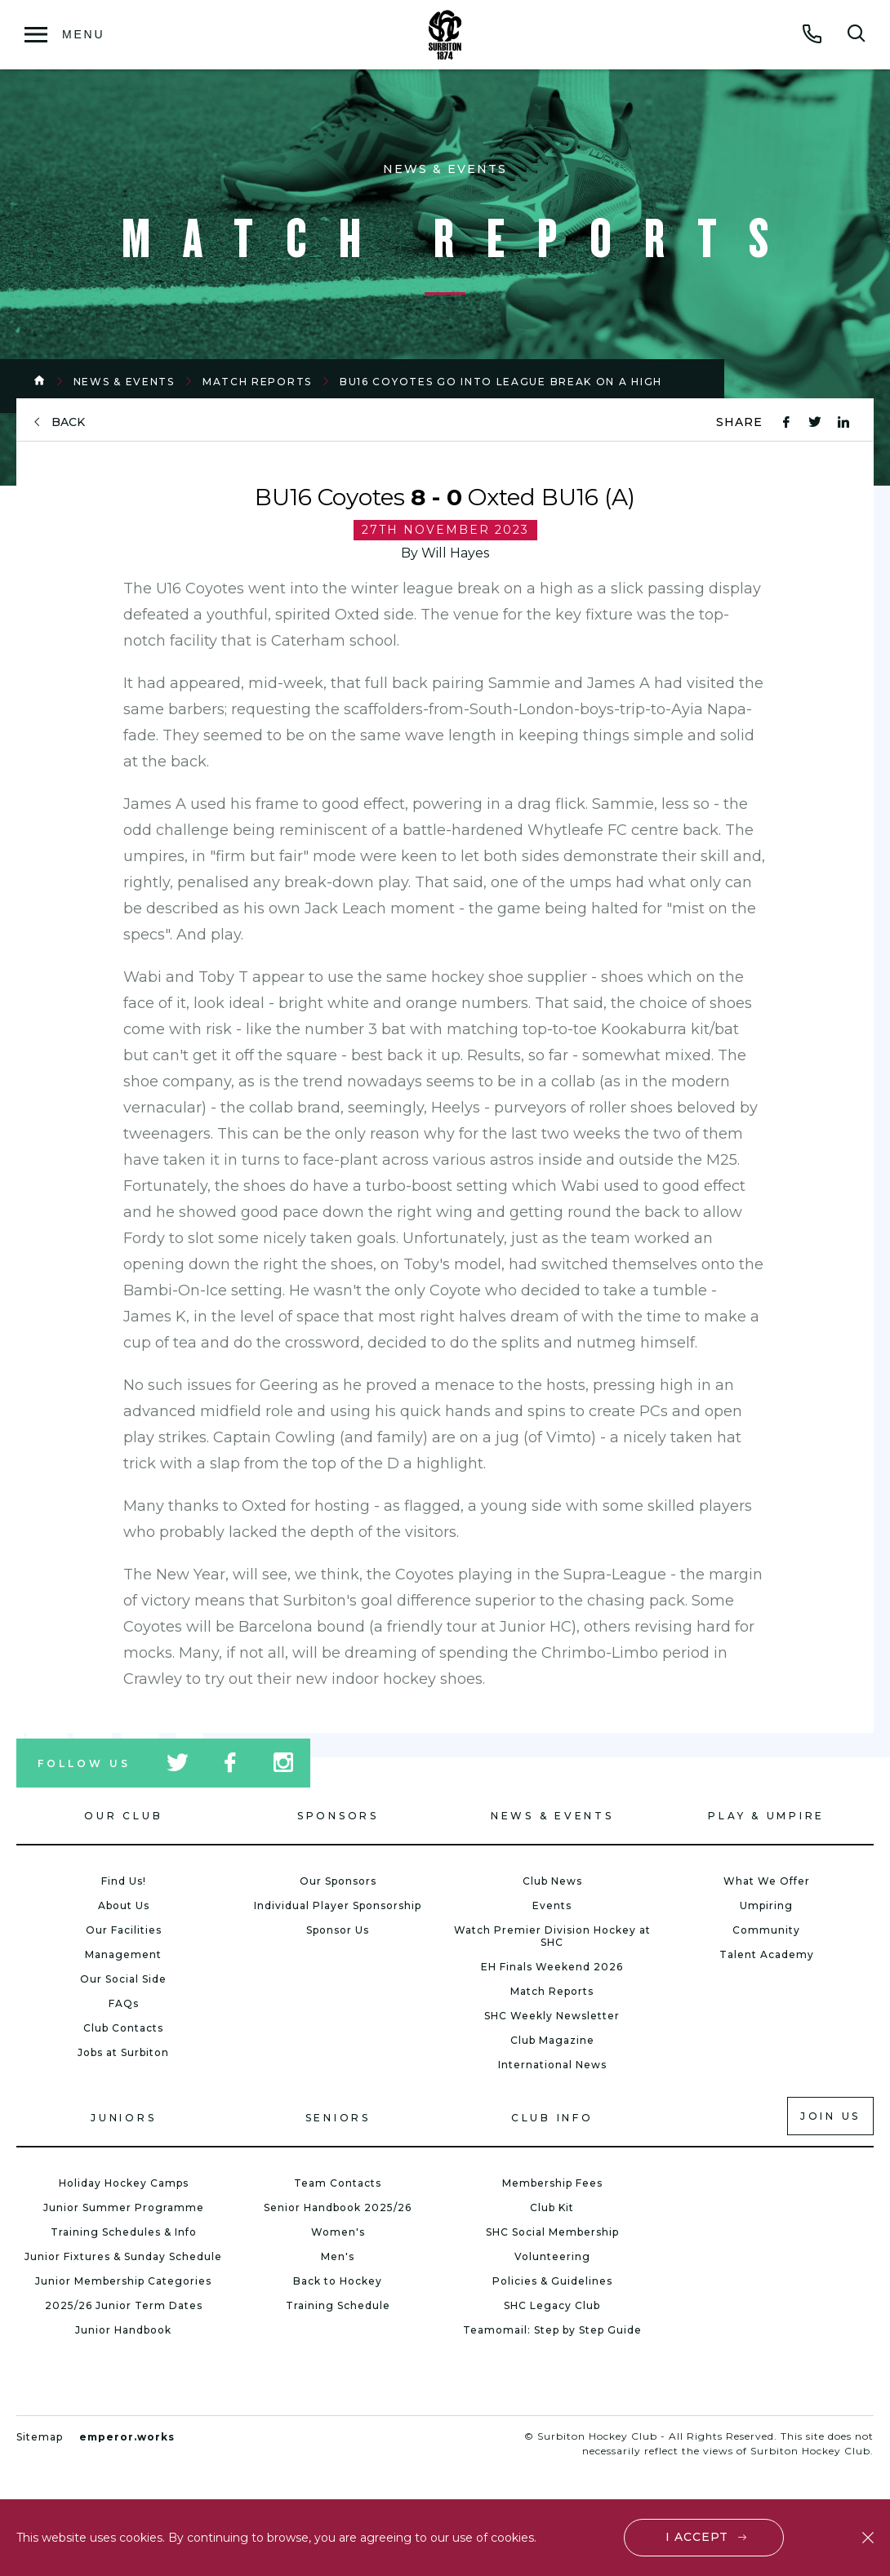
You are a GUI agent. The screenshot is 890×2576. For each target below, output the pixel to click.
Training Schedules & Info (124, 2232)
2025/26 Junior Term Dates (123, 2305)
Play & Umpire (766, 1816)
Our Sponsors (338, 1881)
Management (123, 1954)
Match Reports (257, 381)
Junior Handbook (123, 2330)
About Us (123, 1905)
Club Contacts (123, 2028)
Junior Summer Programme (123, 2207)
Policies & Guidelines (552, 2281)
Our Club (123, 1816)
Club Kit (552, 2207)
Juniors (123, 2118)
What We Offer (766, 1881)
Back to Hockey (337, 2281)
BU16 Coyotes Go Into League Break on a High (501, 381)
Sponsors (338, 1816)
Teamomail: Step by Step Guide (552, 2330)
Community (766, 1930)
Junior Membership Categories (123, 2281)
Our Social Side (123, 1979)
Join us (830, 2116)
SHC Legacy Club (552, 2305)
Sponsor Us (337, 1930)
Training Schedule (338, 2305)
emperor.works (127, 2437)
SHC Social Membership (552, 2232)
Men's (337, 2256)
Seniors (338, 2118)
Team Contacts (337, 2183)
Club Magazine (552, 2040)
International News (552, 2065)
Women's (338, 2232)
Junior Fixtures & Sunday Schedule (123, 2256)
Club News (552, 1881)
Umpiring (766, 1905)
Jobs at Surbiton (123, 2052)
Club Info (552, 2118)
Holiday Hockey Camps (124, 2183)
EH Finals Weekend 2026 (552, 1967)
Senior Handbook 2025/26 (338, 2207)
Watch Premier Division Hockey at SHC (552, 1936)
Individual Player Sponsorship (337, 1905)
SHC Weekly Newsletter (552, 2016)
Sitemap (39, 2437)
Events (552, 1905)
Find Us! (123, 1881)
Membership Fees (552, 2183)
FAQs (124, 2003)
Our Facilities (124, 1930)
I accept (697, 2536)
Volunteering (552, 2256)
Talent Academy (766, 1954)
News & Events (124, 381)
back (68, 422)
